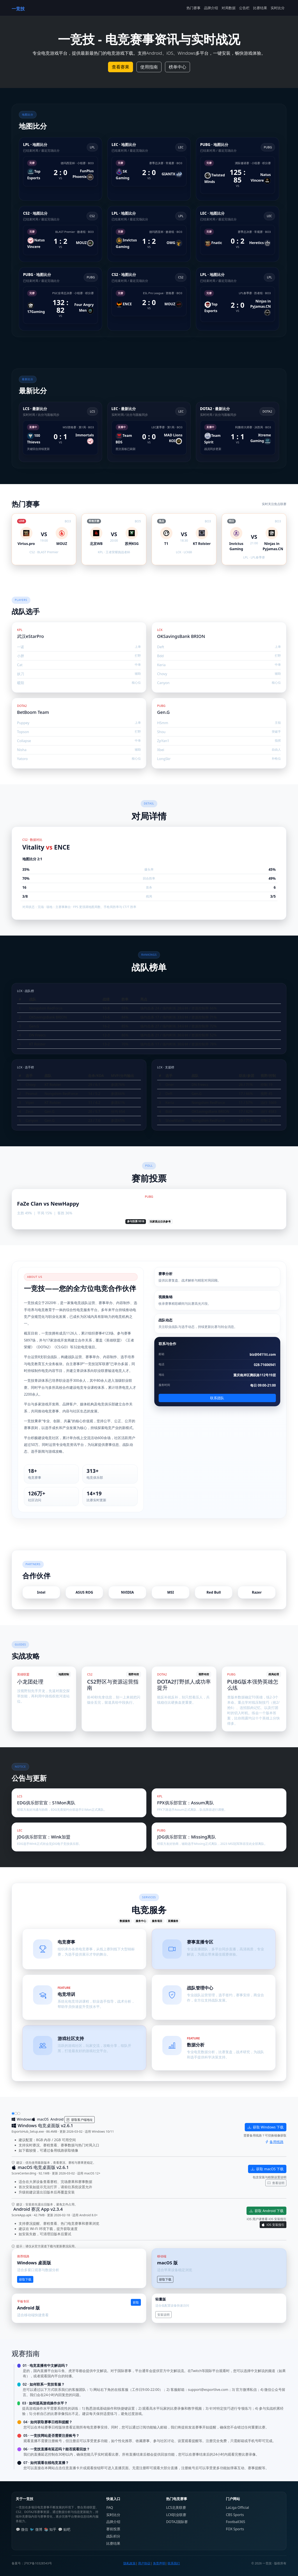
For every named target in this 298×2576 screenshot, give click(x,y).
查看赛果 (120, 67)
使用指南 (149, 67)
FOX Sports (235, 2529)
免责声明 (159, 2563)
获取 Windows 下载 (266, 2127)
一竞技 (18, 9)
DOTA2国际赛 (177, 2521)
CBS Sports (235, 2514)
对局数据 (229, 7)
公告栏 (244, 7)
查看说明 (275, 2183)
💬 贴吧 (64, 2529)
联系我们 (174, 2563)
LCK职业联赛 (176, 2514)
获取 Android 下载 (266, 2210)
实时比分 (278, 7)
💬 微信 (22, 2529)
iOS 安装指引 (273, 2225)
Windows (22, 2119)
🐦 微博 (36, 2529)
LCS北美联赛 (176, 2507)
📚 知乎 (50, 2529)
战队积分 (113, 2536)
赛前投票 (113, 2529)
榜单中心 (177, 67)
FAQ (109, 2507)
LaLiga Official (237, 2507)
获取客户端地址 (79, 2120)
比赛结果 (260, 7)
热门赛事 (193, 7)
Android (57, 2119)
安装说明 (163, 2315)
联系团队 (217, 1398)
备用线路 (274, 2141)
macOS (40, 2119)
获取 (136, 2302)
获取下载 (25, 2279)
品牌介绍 (211, 7)
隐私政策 (129, 2563)
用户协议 (144, 2563)
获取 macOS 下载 (267, 2169)
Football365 (235, 2521)
